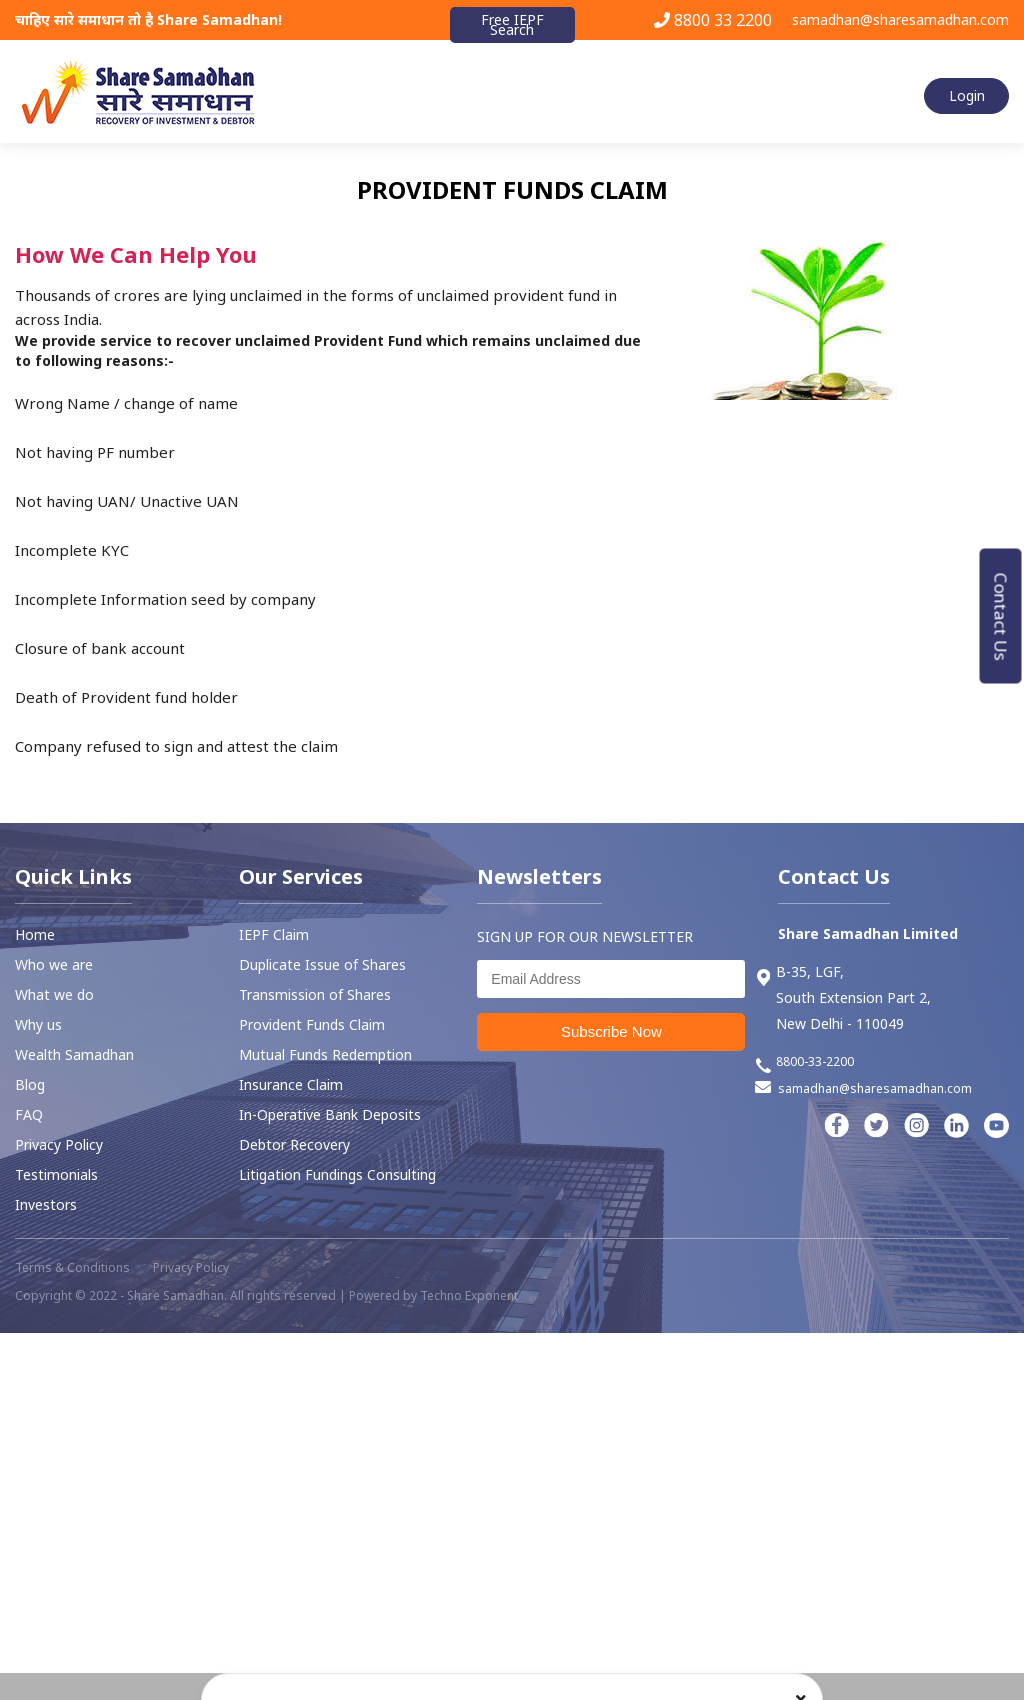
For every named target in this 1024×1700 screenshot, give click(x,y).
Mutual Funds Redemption (325, 1054)
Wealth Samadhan (74, 1054)
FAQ (29, 1114)
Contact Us (1001, 616)
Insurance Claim (291, 1084)
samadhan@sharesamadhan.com (900, 19)
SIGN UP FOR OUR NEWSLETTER (585, 936)
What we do (54, 994)
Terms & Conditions (72, 1267)
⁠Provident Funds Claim (312, 1024)
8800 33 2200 (713, 20)
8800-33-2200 (804, 1063)
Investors (46, 1204)
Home (35, 934)
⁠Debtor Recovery (294, 1144)
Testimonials (56, 1174)
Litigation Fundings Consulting (337, 1174)
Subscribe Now (611, 1031)
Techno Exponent (469, 1295)
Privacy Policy (59, 1144)
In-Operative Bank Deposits (330, 1114)
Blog (30, 1084)
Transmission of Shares (315, 994)
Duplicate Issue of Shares (322, 964)
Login (967, 95)
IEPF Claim (274, 934)
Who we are (54, 964)
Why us (38, 1024)
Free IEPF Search (512, 24)
